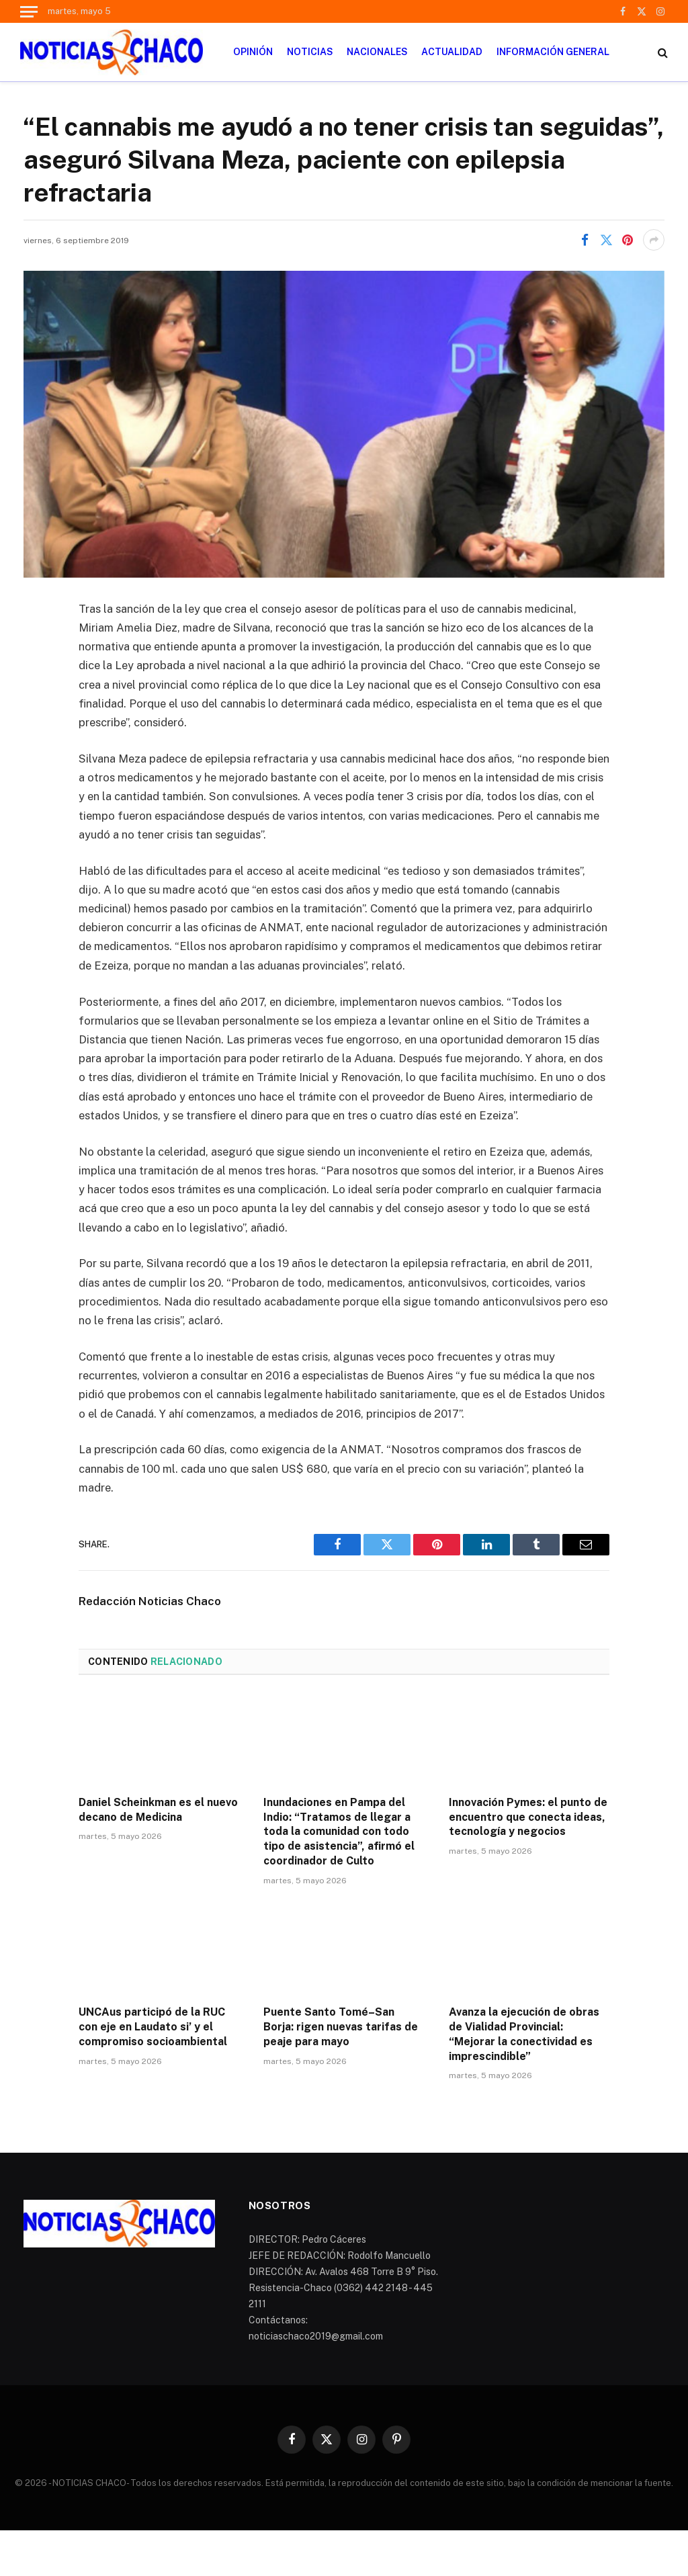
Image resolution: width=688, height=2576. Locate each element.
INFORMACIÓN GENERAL (553, 51)
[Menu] (29, 11)
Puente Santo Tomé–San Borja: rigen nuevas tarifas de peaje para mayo (340, 2027)
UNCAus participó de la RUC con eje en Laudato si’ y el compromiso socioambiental (153, 2027)
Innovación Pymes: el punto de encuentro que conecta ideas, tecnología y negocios (528, 1817)
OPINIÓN (253, 51)
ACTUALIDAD (451, 51)
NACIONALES (377, 51)
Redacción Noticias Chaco (150, 1601)
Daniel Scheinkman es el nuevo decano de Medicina (158, 1809)
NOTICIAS (310, 51)
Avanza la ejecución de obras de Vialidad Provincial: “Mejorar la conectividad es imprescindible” (524, 2034)
